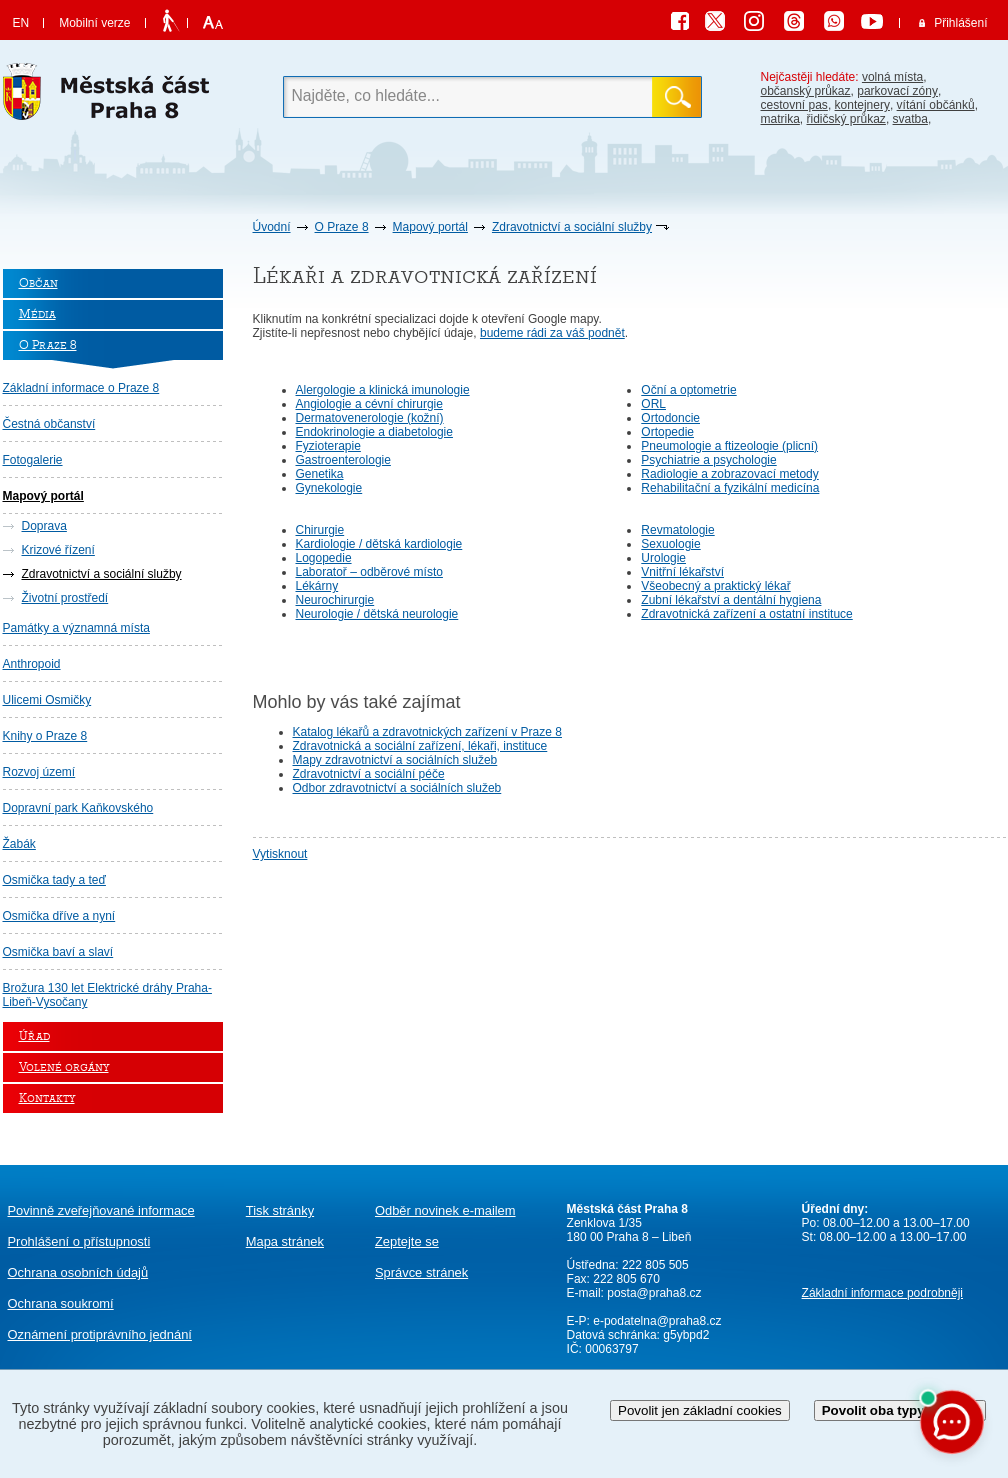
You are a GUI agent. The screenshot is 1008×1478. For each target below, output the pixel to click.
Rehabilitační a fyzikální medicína (730, 488)
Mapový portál (430, 227)
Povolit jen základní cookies (700, 1410)
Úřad (34, 1036)
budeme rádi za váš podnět (552, 333)
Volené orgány (64, 1067)
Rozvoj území (39, 772)
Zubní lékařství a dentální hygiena (731, 600)
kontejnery (862, 105)
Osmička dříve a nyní (59, 916)
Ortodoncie (670, 418)
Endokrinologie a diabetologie (374, 432)
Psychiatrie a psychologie (708, 460)
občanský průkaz (806, 91)
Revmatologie (677, 530)
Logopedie (324, 558)
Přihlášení (960, 23)
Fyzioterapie (328, 446)
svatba (910, 119)
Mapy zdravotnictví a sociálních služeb (395, 760)
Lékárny (317, 586)
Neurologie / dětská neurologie (377, 614)
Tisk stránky (280, 1210)
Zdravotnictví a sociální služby (572, 227)
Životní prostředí (65, 598)
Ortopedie (667, 432)
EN (21, 23)
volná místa (892, 77)
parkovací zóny (897, 91)
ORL (653, 404)
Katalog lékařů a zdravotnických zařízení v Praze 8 (427, 732)
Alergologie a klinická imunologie (383, 390)
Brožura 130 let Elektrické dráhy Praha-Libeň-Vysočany (107, 995)
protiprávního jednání (100, 1334)
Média (37, 314)
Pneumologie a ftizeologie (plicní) (729, 446)
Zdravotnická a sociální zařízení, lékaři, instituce (420, 746)
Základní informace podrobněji (882, 1293)
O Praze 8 (342, 227)
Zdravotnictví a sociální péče (369, 774)
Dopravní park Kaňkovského (78, 808)
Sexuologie (670, 544)
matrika (780, 119)
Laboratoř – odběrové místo (369, 572)
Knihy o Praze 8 (45, 736)
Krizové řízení (58, 550)
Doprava (44, 526)
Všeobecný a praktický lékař (715, 586)
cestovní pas (794, 105)
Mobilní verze (94, 23)
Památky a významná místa (76, 628)
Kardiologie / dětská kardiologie (379, 544)
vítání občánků (936, 105)
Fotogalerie (33, 460)
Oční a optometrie (688, 390)
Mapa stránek (285, 1241)
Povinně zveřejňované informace (101, 1210)
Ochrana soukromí (61, 1303)
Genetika (320, 474)
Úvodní (272, 227)
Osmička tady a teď (54, 880)
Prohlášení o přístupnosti (79, 1241)
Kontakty (47, 1098)
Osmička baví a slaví (58, 952)
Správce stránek (421, 1272)
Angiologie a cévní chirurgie (369, 404)
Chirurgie (320, 530)
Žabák (19, 844)
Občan (38, 283)
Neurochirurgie (335, 600)
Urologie (663, 558)
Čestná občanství (49, 424)
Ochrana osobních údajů (78, 1272)
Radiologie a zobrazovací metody (729, 474)
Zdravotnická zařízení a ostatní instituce (746, 614)
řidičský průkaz (846, 119)
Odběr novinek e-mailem (445, 1210)
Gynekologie (329, 488)
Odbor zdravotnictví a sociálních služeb (397, 788)
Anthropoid (32, 664)
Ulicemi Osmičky (47, 700)
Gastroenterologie (343, 460)
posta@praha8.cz (654, 1293)
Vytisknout (280, 854)
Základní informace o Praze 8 (81, 388)
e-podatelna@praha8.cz (656, 1321)
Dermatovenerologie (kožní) (370, 418)
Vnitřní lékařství (682, 572)
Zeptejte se (407, 1241)
